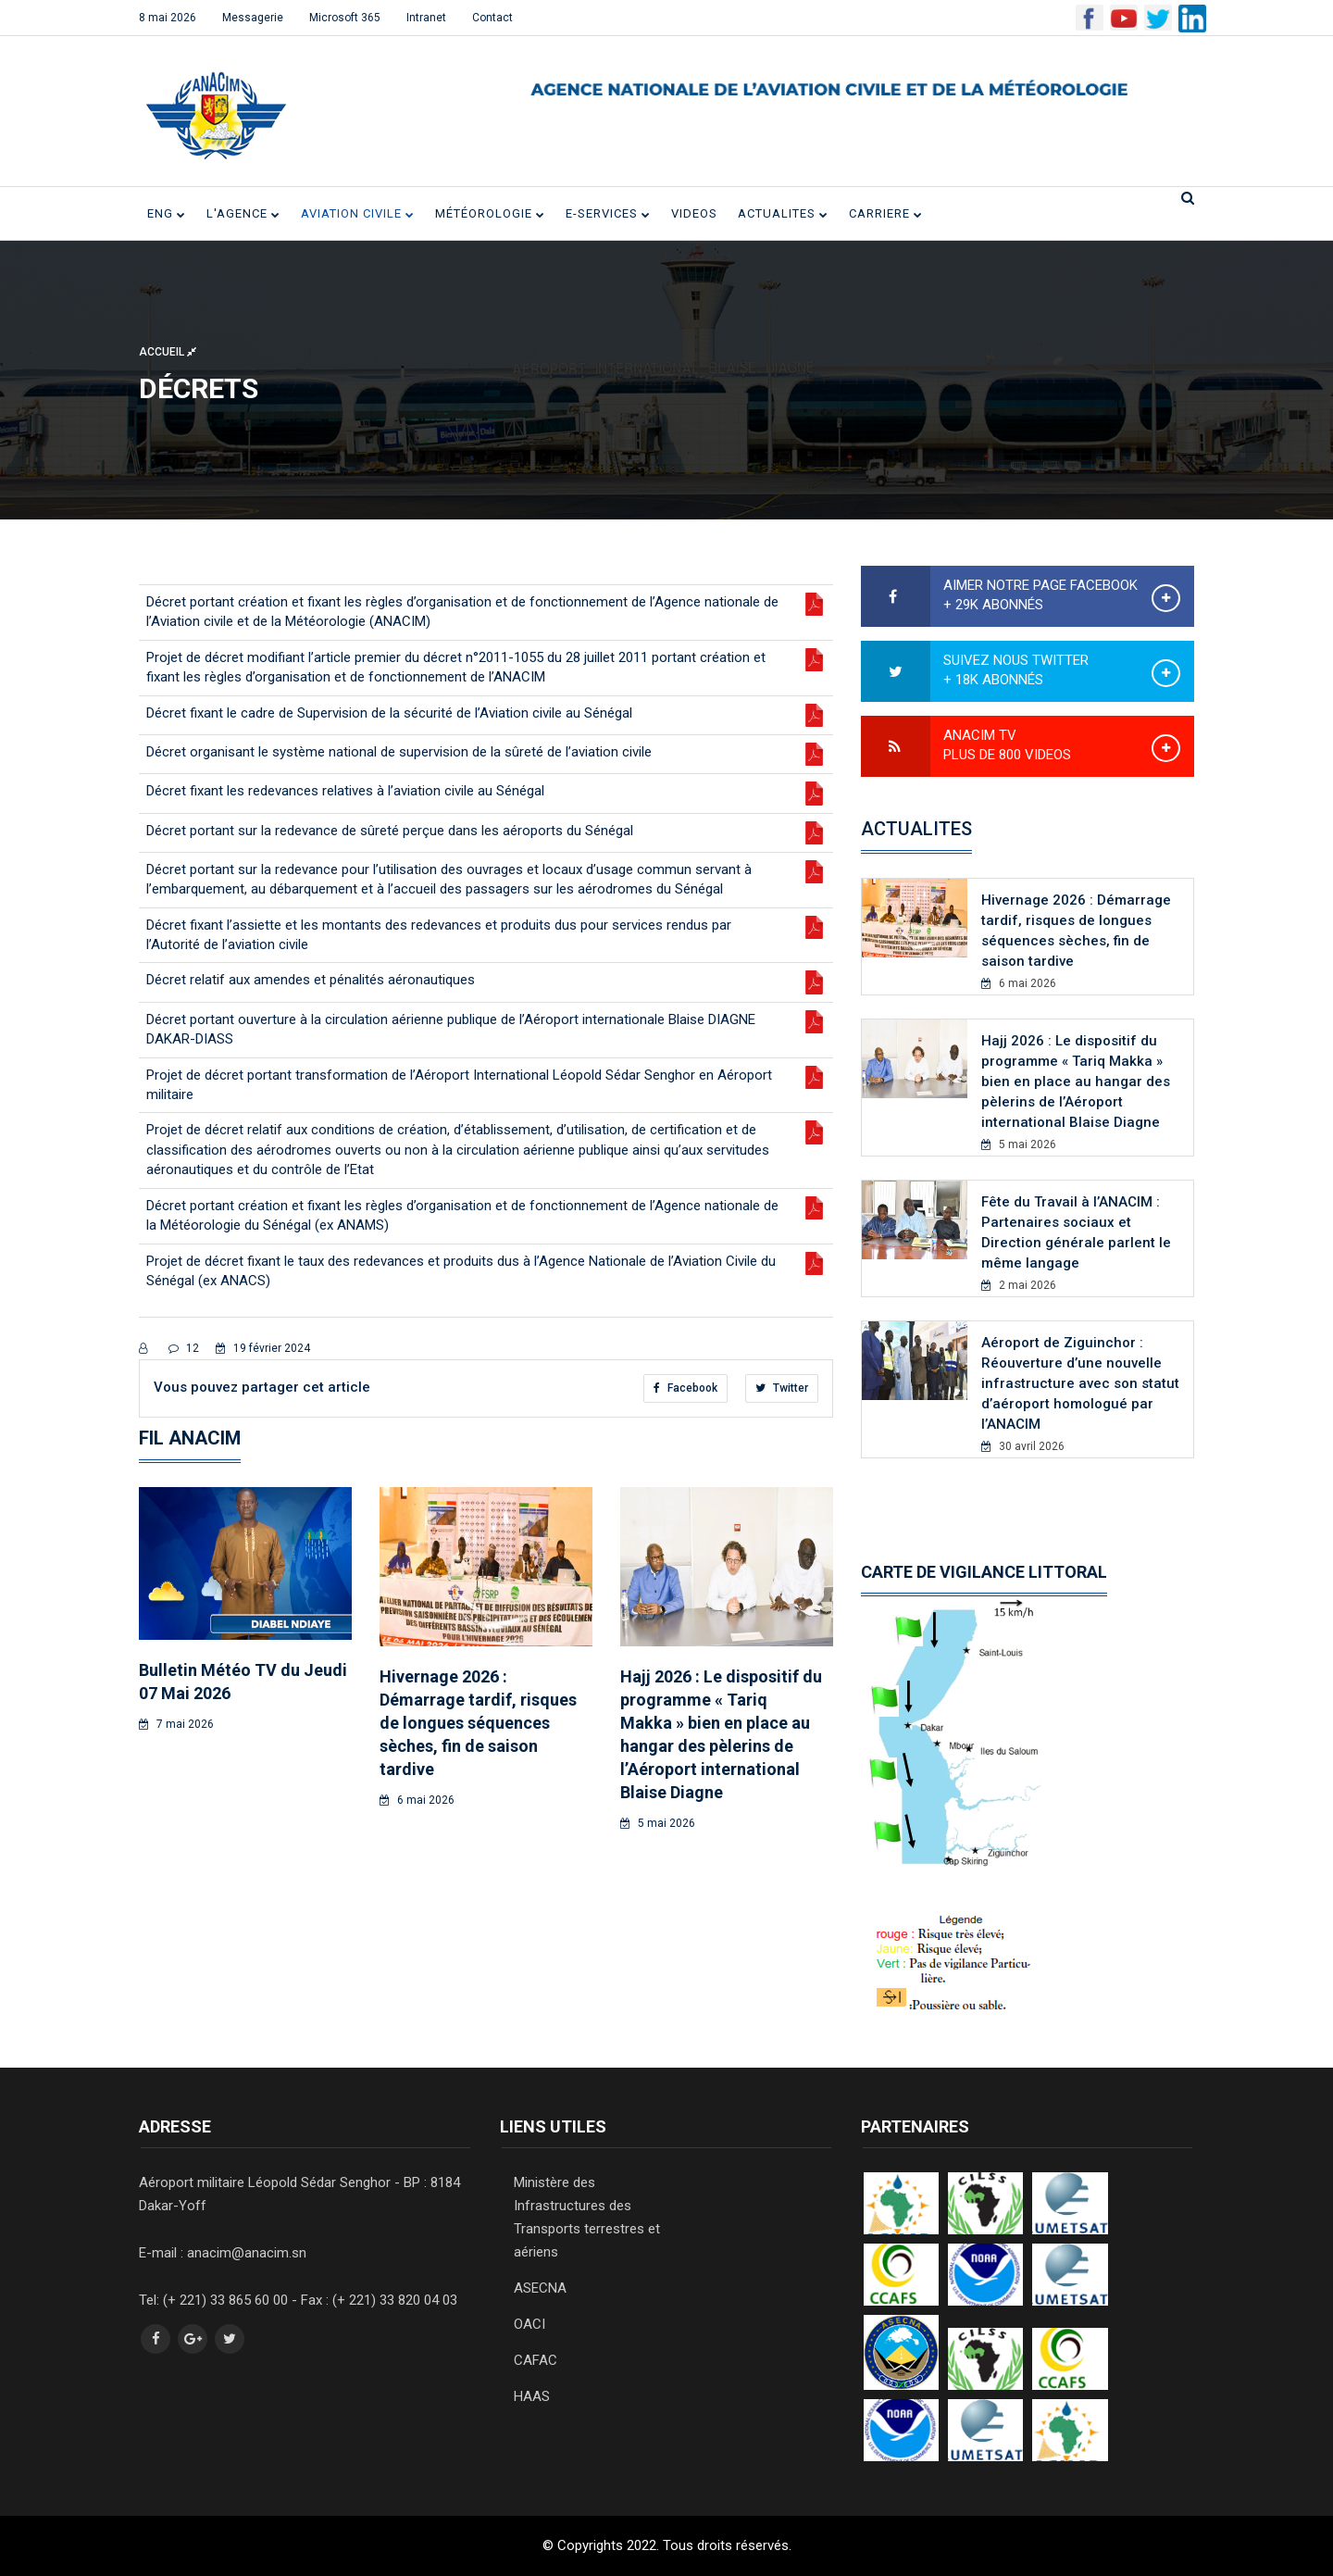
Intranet (426, 17)
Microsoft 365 (344, 17)
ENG (166, 213)
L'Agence (243, 213)
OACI (529, 2324)
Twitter (781, 1388)
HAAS (532, 2396)
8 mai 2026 (167, 17)
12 (183, 1348)
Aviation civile (358, 213)
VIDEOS (694, 213)
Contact (492, 17)
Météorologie (490, 213)
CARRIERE (886, 213)
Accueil (167, 350)
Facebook (685, 1388)
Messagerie (252, 17)
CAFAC (535, 2360)
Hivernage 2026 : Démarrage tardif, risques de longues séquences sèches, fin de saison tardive (478, 1723)
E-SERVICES (608, 213)
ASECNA (540, 2288)
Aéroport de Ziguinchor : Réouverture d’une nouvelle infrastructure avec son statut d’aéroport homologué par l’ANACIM (1080, 1383)
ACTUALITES (783, 213)
